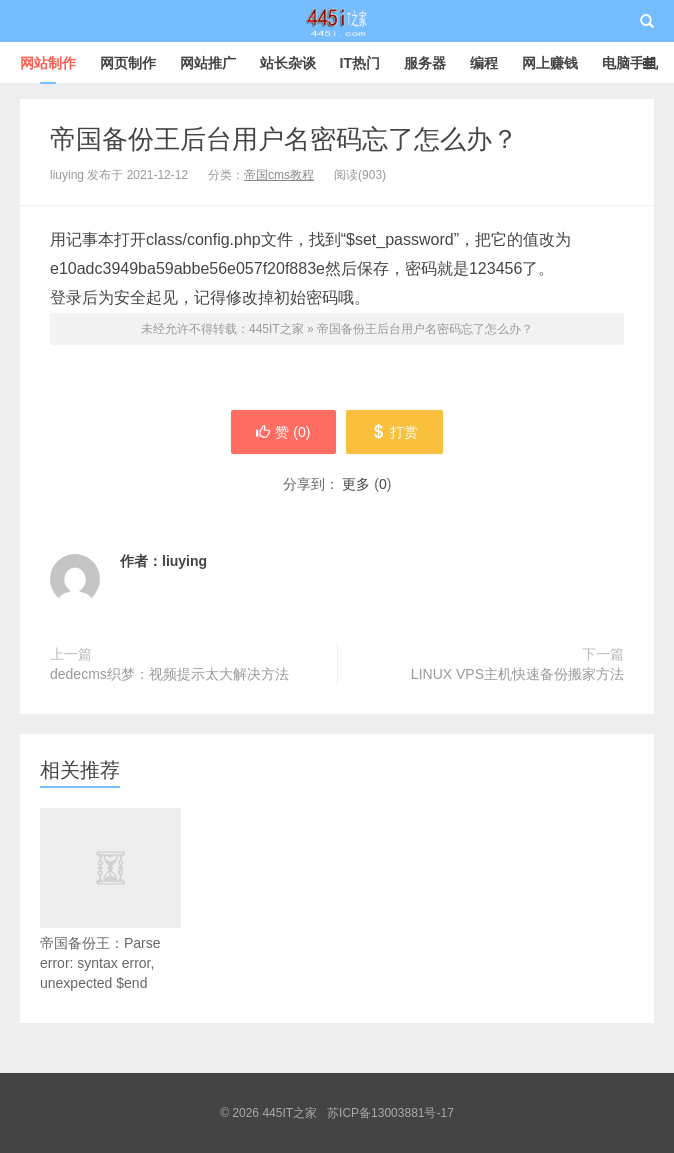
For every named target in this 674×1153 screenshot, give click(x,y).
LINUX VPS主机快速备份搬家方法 (517, 674)
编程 (484, 63)
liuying (184, 561)
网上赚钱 (550, 63)
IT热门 (360, 63)
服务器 (425, 63)
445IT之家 (337, 21)
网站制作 (48, 63)
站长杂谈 (288, 63)
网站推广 (208, 63)
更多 (356, 484)
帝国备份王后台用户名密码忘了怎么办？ (284, 139)
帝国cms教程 (279, 175)
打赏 (394, 432)
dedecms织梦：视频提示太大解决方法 (169, 674)
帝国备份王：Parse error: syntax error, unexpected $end (110, 926)
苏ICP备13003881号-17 (390, 1113)
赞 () (283, 432)
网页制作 (128, 63)
